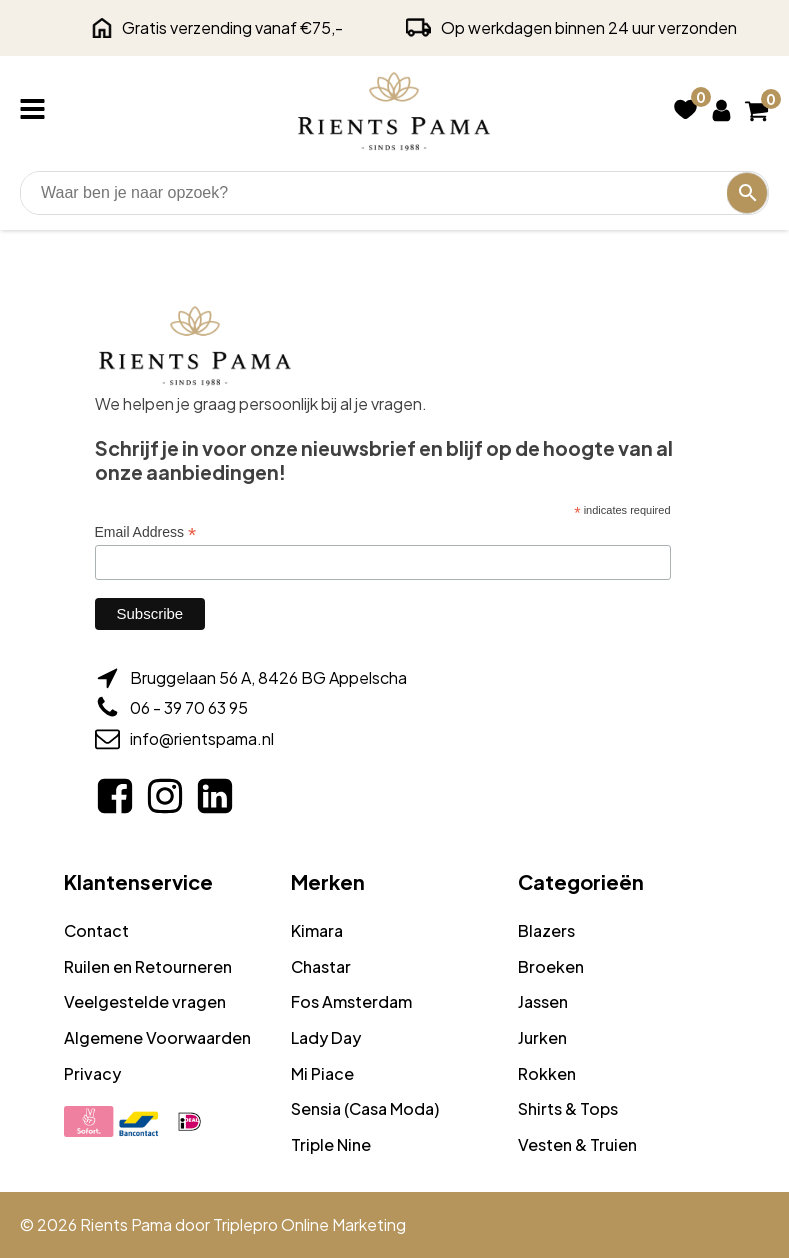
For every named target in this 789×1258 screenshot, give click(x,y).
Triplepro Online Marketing (309, 1224)
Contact (96, 930)
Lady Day (326, 1037)
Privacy (92, 1073)
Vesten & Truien (577, 1144)
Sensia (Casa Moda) (365, 1108)
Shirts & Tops (568, 1108)
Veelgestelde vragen (145, 1001)
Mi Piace (322, 1073)
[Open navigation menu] (36, 111)
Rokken (547, 1073)
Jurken (542, 1037)
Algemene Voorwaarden (157, 1037)
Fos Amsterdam (351, 1001)
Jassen (543, 1001)
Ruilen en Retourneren (148, 966)
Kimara (317, 930)
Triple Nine (331, 1144)
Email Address (146, 532)
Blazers (546, 930)
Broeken (551, 966)
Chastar (321, 966)
